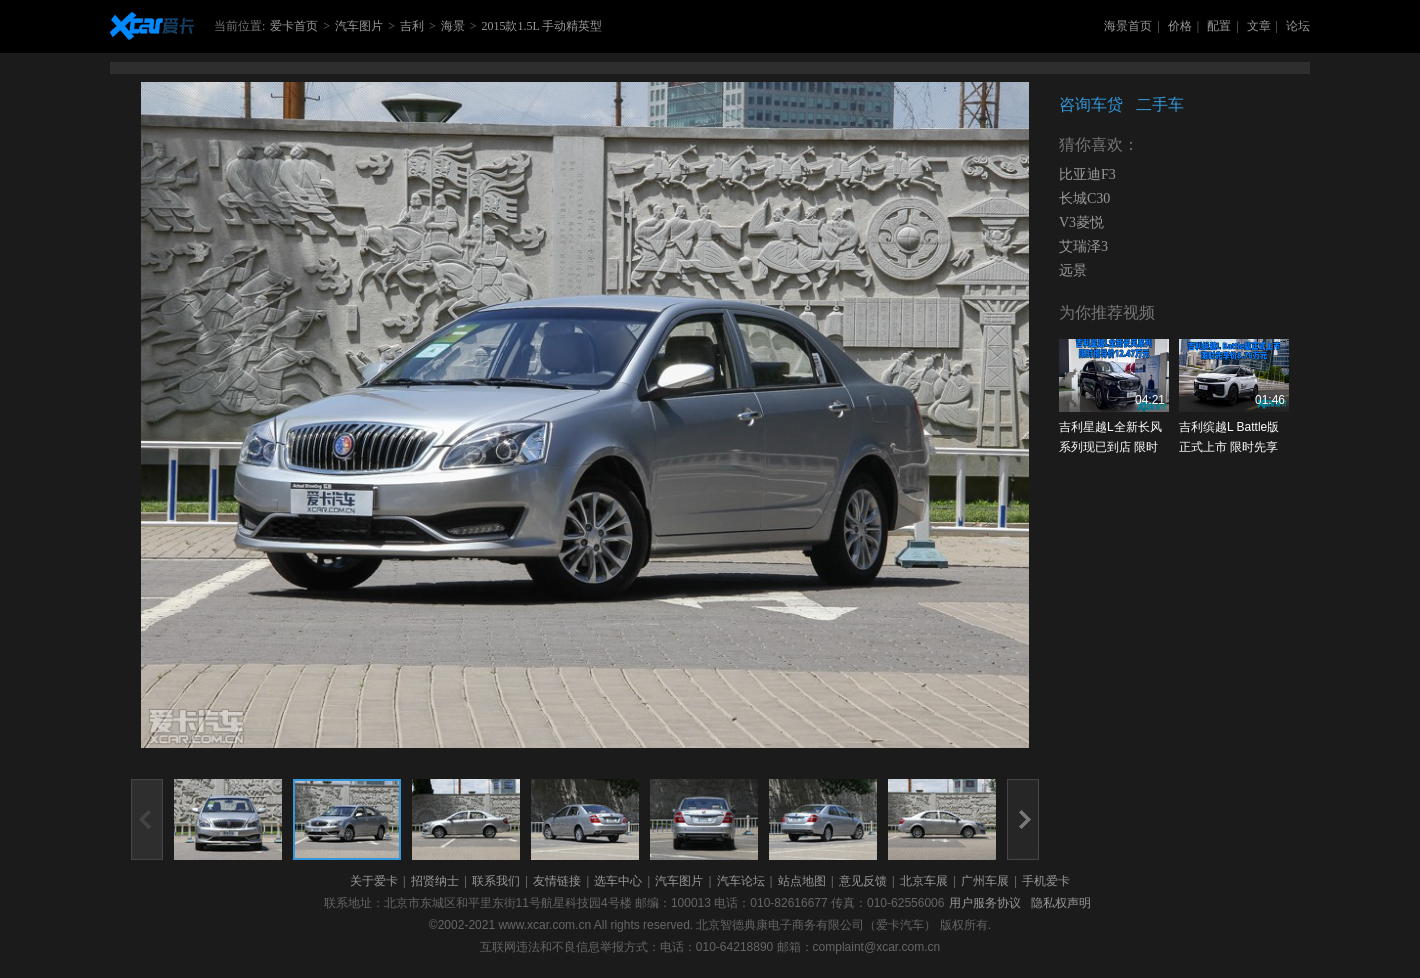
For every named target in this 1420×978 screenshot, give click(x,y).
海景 (453, 26)
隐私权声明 (1061, 903)
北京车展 (924, 881)
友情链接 (557, 881)
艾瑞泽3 (1083, 246)
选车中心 (618, 881)
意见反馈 (863, 881)
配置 (1219, 26)
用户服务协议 (985, 903)
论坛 (1298, 26)
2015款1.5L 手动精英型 (541, 26)
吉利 (412, 26)
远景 (1073, 270)
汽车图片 (359, 26)
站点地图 (802, 881)
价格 (1180, 26)
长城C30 (1084, 198)
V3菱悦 (1081, 222)
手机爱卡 (1046, 881)
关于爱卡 (374, 881)
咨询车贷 (1091, 104)
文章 (1259, 26)
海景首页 (1128, 26)
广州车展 (985, 881)
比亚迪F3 (1087, 174)
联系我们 (496, 881)
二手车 (1160, 104)
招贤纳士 (435, 881)
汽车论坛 (741, 881)
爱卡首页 (294, 26)
